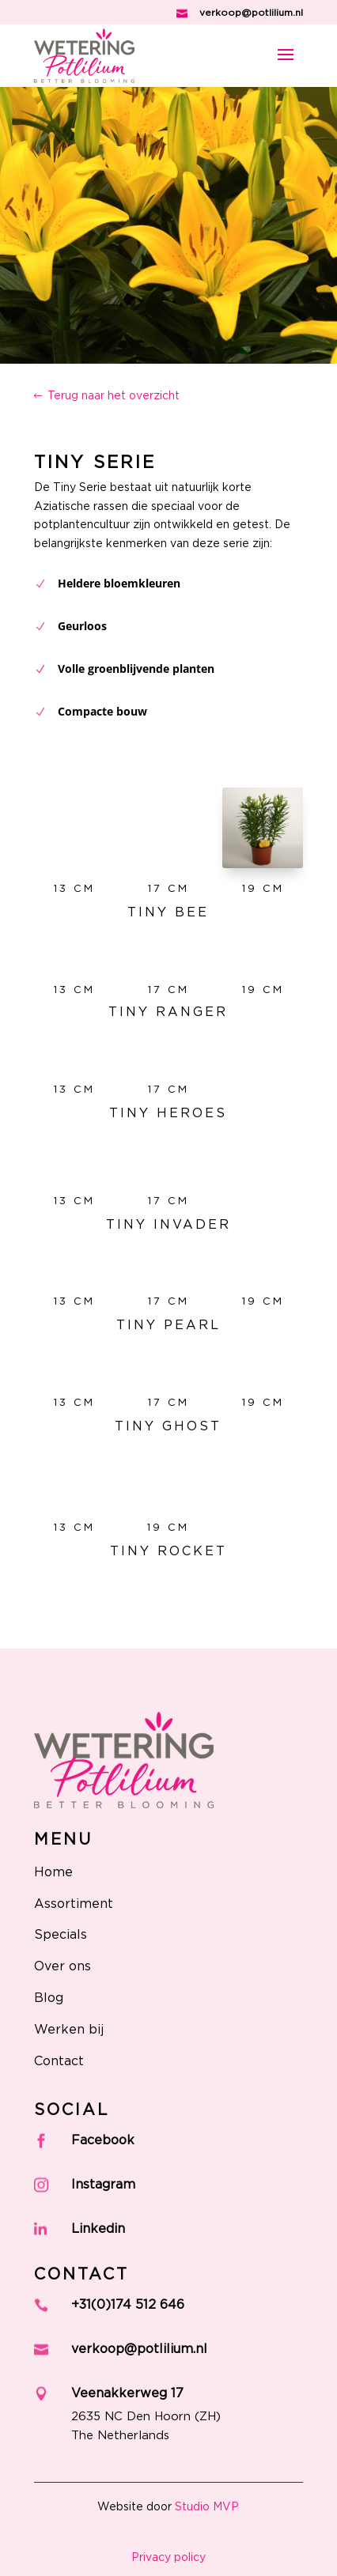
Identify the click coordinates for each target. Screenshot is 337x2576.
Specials (60, 1934)
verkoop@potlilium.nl (251, 12)
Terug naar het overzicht (113, 396)
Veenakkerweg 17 (127, 2393)
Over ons (62, 1966)
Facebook (102, 2140)
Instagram (103, 2184)
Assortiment (73, 1904)
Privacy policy (168, 2557)
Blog (48, 1998)
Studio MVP (207, 2507)
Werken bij (69, 2029)
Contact (59, 2061)
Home (53, 1872)
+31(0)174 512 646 (127, 2304)
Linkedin (98, 2229)
